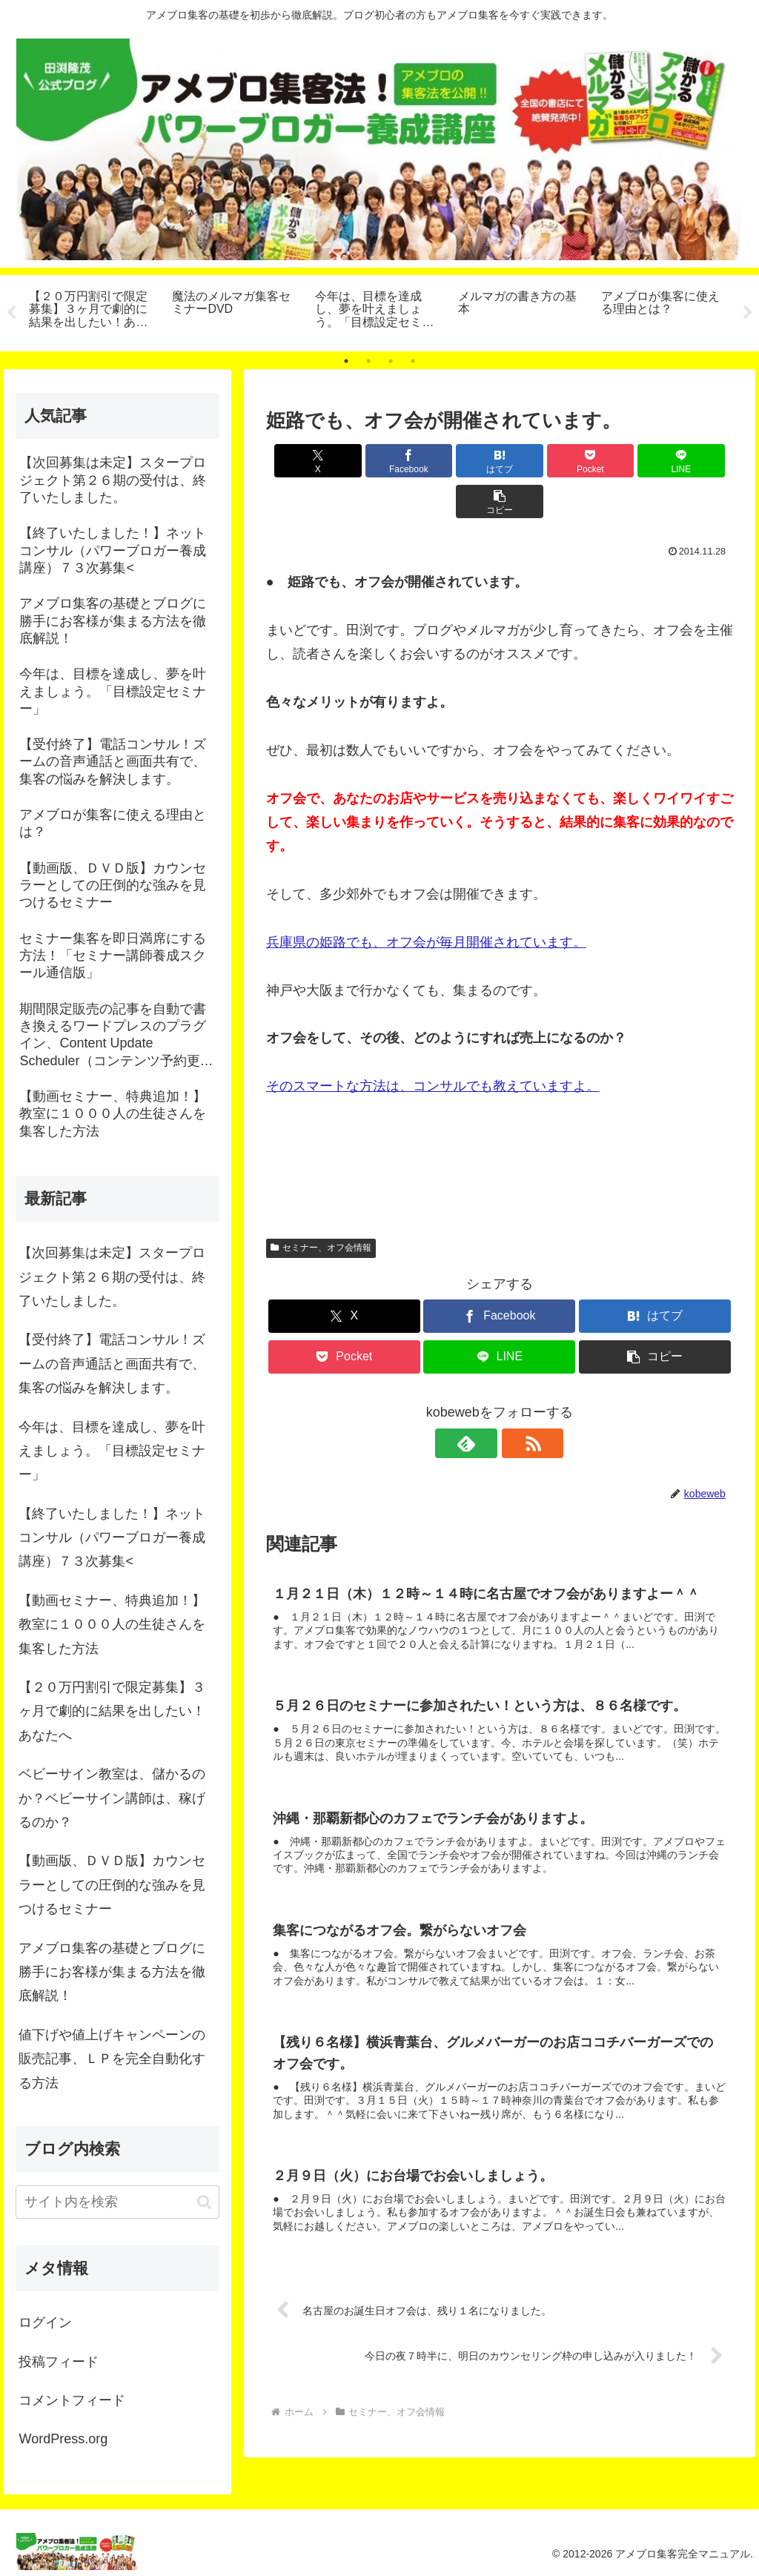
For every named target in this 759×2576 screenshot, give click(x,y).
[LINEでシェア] (617, 460)
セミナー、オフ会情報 (321, 1207)
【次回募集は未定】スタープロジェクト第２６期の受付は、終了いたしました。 (112, 1276)
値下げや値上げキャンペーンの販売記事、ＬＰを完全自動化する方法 (112, 2058)
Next (747, 312)
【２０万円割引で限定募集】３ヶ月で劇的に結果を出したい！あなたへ (112, 1711)
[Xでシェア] (303, 460)
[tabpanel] (92, 310)
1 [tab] (346, 361)
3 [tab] (390, 361)
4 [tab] (412, 361)
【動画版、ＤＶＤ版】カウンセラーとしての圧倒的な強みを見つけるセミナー (112, 1884)
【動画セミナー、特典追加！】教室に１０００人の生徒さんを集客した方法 (112, 1624)
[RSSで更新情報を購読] (516, 1402)
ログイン (45, 2322)
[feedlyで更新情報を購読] (482, 1402)
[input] (117, 2202)
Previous (11, 312)
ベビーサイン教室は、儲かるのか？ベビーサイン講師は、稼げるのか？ (112, 1798)
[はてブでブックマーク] (459, 460)
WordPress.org (63, 2438)
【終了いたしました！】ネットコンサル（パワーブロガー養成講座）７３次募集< (112, 1537)
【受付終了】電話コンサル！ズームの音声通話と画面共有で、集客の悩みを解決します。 (112, 1363)
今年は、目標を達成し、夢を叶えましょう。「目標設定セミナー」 (112, 1451)
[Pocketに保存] (538, 460)
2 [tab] (368, 361)
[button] (695, 460)
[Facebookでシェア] (382, 460)
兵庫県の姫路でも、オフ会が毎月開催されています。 (426, 901)
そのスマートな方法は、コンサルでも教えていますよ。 (433, 1045)
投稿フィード (59, 2361)
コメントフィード (72, 2400)
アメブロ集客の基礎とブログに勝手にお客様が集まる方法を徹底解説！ (112, 1972)
